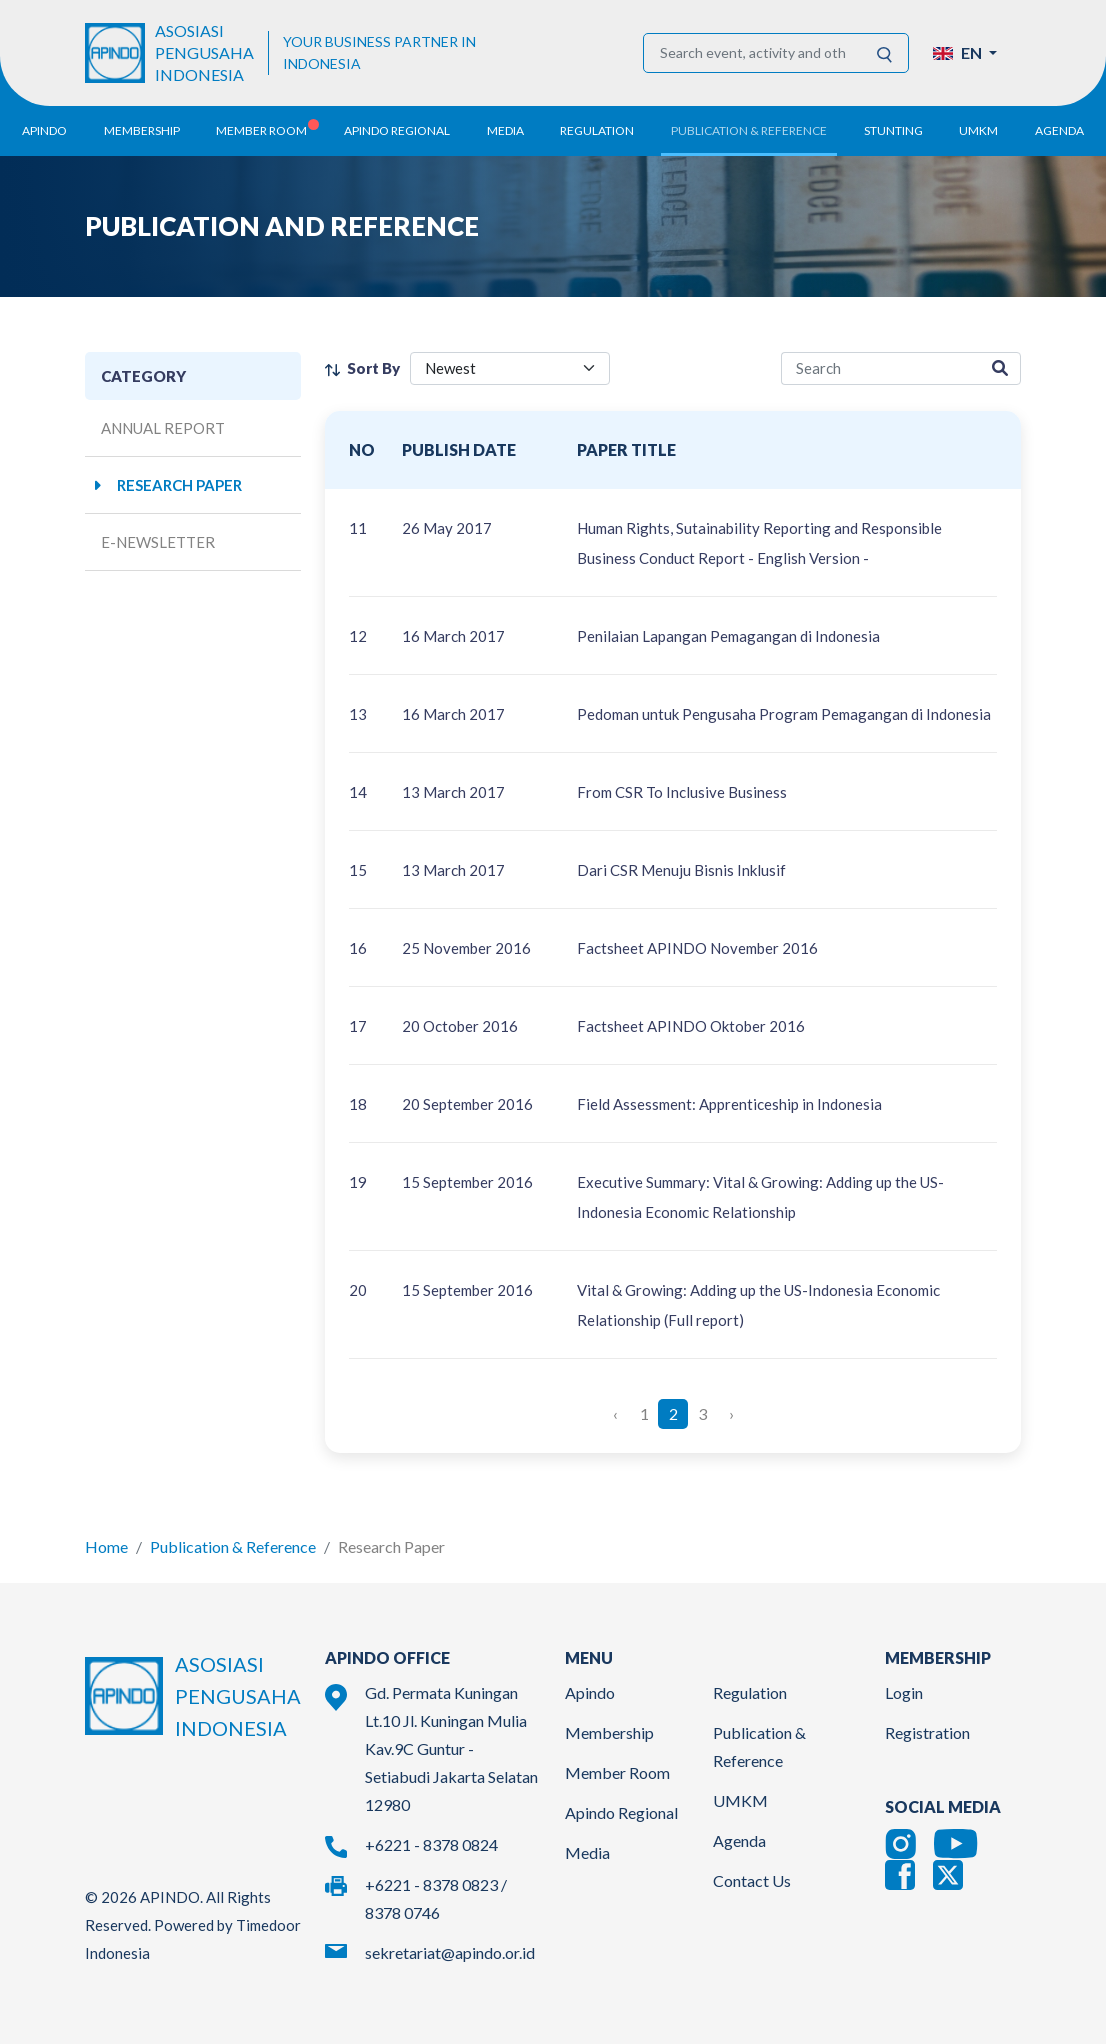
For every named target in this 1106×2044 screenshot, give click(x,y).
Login (904, 1692)
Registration (927, 1732)
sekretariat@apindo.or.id (450, 1952)
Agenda (1059, 130)
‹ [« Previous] (615, 1413)
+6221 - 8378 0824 (431, 1844)
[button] (965, 53)
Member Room (617, 1772)
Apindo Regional (621, 1812)
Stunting (893, 130)
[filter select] (510, 368)
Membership (609, 1732)
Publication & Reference (233, 1546)
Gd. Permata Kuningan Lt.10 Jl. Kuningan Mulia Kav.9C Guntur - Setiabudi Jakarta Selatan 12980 (451, 1748)
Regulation (750, 1692)
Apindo (590, 1692)
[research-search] (880, 368)
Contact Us (752, 1880)
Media (587, 1852)
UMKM (740, 1800)
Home (106, 1546)
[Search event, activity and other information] (752, 53)
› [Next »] (731, 1413)
